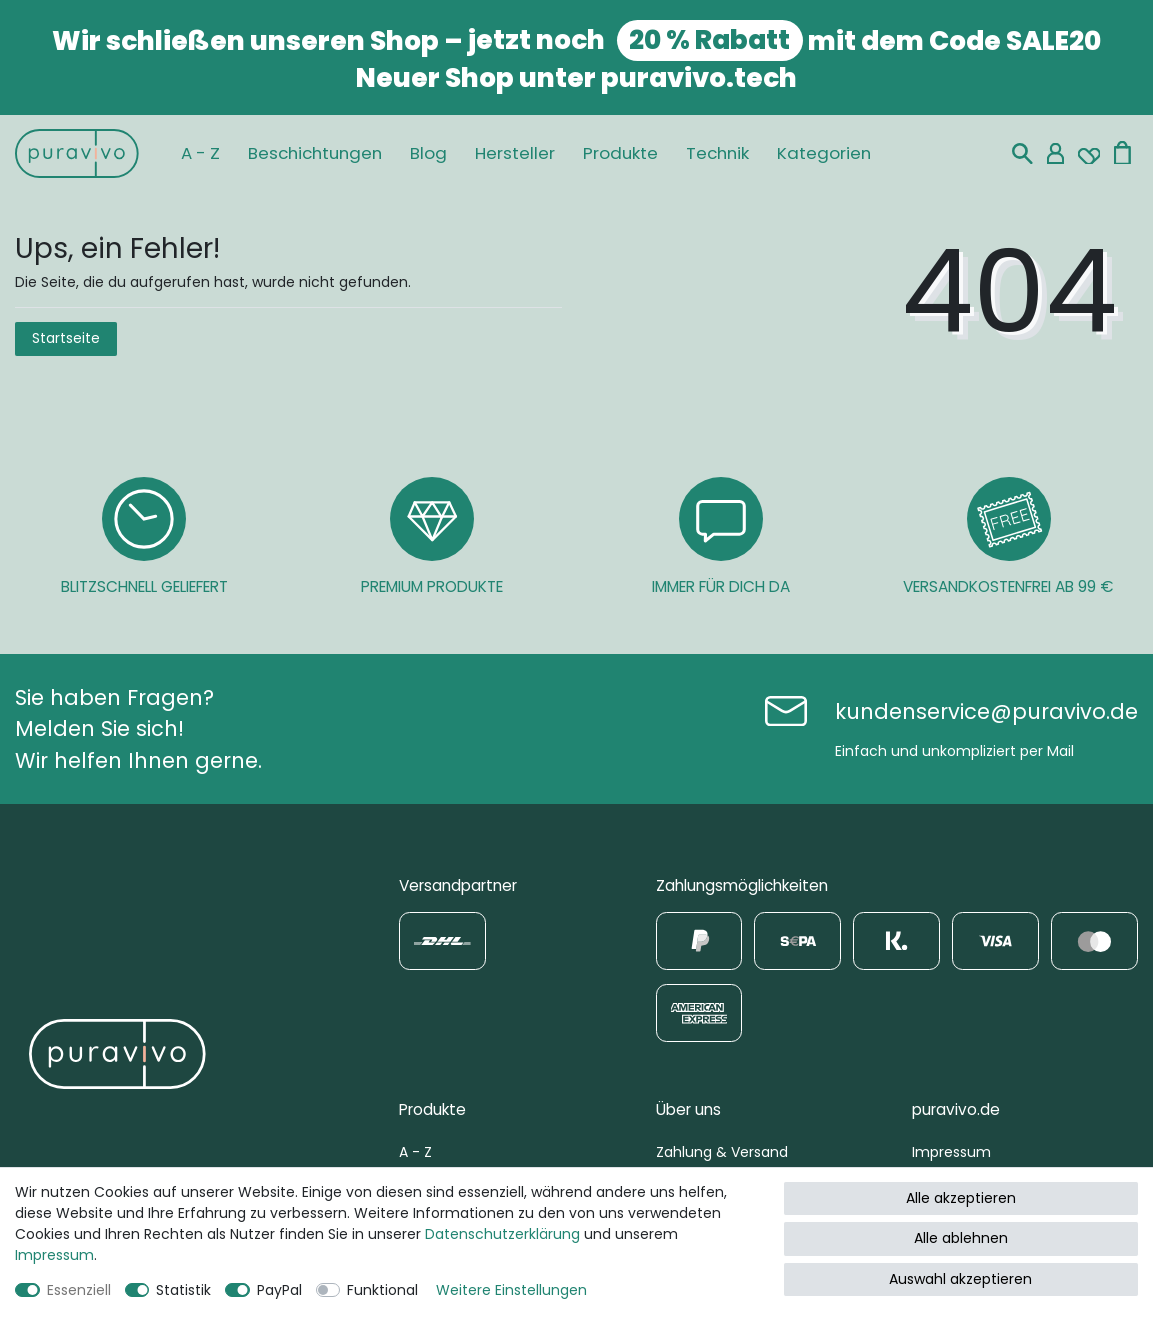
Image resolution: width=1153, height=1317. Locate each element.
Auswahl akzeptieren (960, 1279)
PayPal (279, 1290)
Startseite (66, 338)
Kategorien (824, 153)
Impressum (951, 1152)
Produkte (620, 153)
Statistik (183, 1290)
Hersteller (515, 153)
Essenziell (79, 1290)
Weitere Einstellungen (511, 1290)
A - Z (200, 153)
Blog (428, 153)
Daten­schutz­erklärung (502, 1234)
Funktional (382, 1290)
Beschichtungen (315, 153)
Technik (717, 153)
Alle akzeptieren (961, 1198)
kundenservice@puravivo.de (986, 711)
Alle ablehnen (961, 1238)
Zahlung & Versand (722, 1152)
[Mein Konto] (1055, 153)
